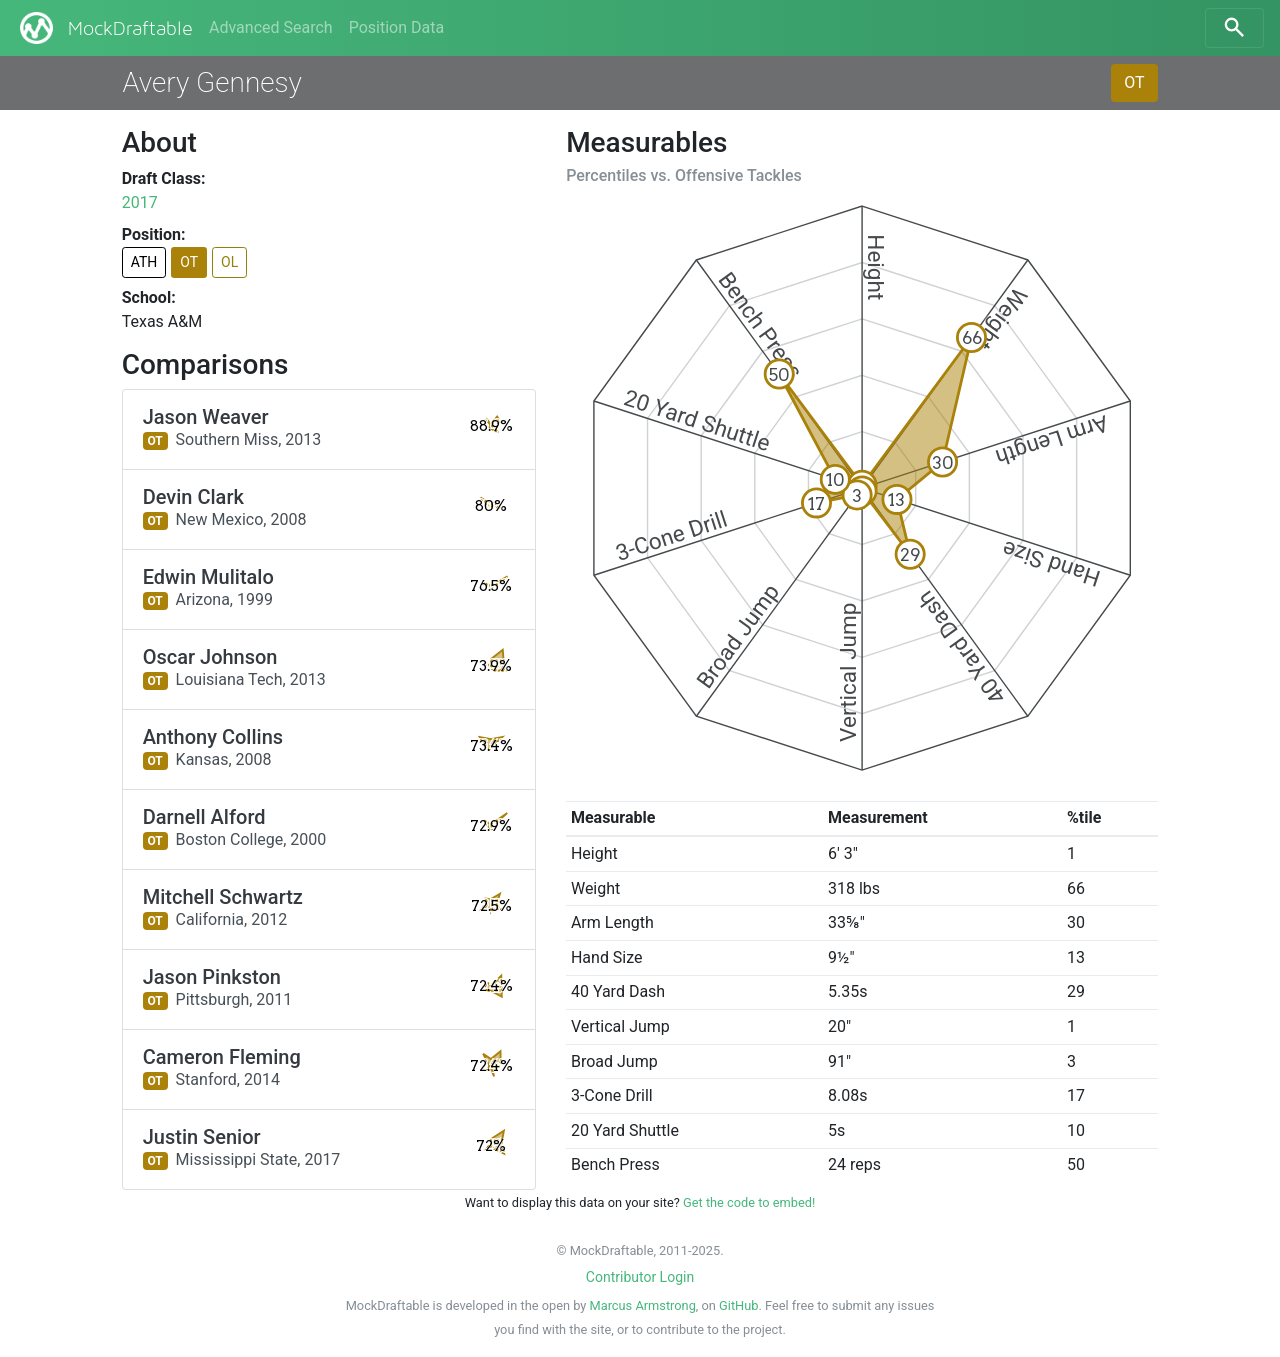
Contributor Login (640, 1277)
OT (1134, 82)
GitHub (738, 1305)
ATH (144, 262)
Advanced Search (271, 27)
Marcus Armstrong (643, 1305)
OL (229, 262)
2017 (140, 202)
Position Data (396, 27)
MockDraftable (104, 28)
